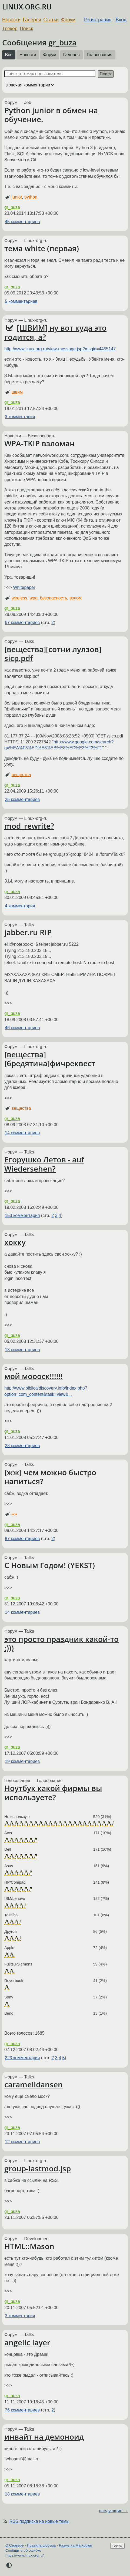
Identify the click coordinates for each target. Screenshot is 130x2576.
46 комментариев (22, 1027)
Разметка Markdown (75, 2545)
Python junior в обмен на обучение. (51, 115)
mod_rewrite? (29, 826)
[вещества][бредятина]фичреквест (49, 1059)
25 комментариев (22, 799)
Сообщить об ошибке (23, 2550)
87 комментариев (22, 1538)
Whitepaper (24, 587)
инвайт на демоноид (44, 2436)
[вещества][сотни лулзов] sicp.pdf (52, 653)
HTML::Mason (29, 2246)
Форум (68, 19)
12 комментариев (22, 2141)
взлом (75, 598)
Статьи (51, 19)
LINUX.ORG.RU (27, 7)
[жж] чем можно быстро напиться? (50, 1477)
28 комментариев (22, 1445)
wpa (34, 598)
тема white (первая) (41, 248)
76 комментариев (22, 2410)
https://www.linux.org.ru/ (24, 2555)
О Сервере (14, 2545)
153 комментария (22, 1215)
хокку (15, 1242)
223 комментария (22, 2057)
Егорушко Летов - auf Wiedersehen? (44, 1164)
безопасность (53, 598)
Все (9, 54)
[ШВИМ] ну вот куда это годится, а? (55, 332)
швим (17, 392)
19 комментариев (22, 1761)
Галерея (32, 19)
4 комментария (20, 906)
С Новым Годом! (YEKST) (49, 1565)
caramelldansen (33, 2084)
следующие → (113, 2510)
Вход (121, 19)
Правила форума (41, 2545)
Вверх (117, 2546)
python (30, 197)
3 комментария (20, 416)
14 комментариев (22, 1133)
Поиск (26, 28)
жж (14, 1514)
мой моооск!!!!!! (33, 1376)
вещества (21, 774)
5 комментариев (21, 301)
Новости (11, 19)
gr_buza (62, 42)
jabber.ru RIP (28, 932)
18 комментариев (22, 1349)
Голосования (99, 54)
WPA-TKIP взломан (39, 443)
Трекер (10, 28)
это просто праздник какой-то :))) (61, 1643)
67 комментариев (22, 622)
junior (17, 197)
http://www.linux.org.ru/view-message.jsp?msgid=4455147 (60, 349)
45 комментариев (22, 221)
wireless (19, 598)
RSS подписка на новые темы (39, 2521)
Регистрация (98, 19)
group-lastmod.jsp (37, 2168)
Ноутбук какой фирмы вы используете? (53, 1792)
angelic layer (27, 2342)
